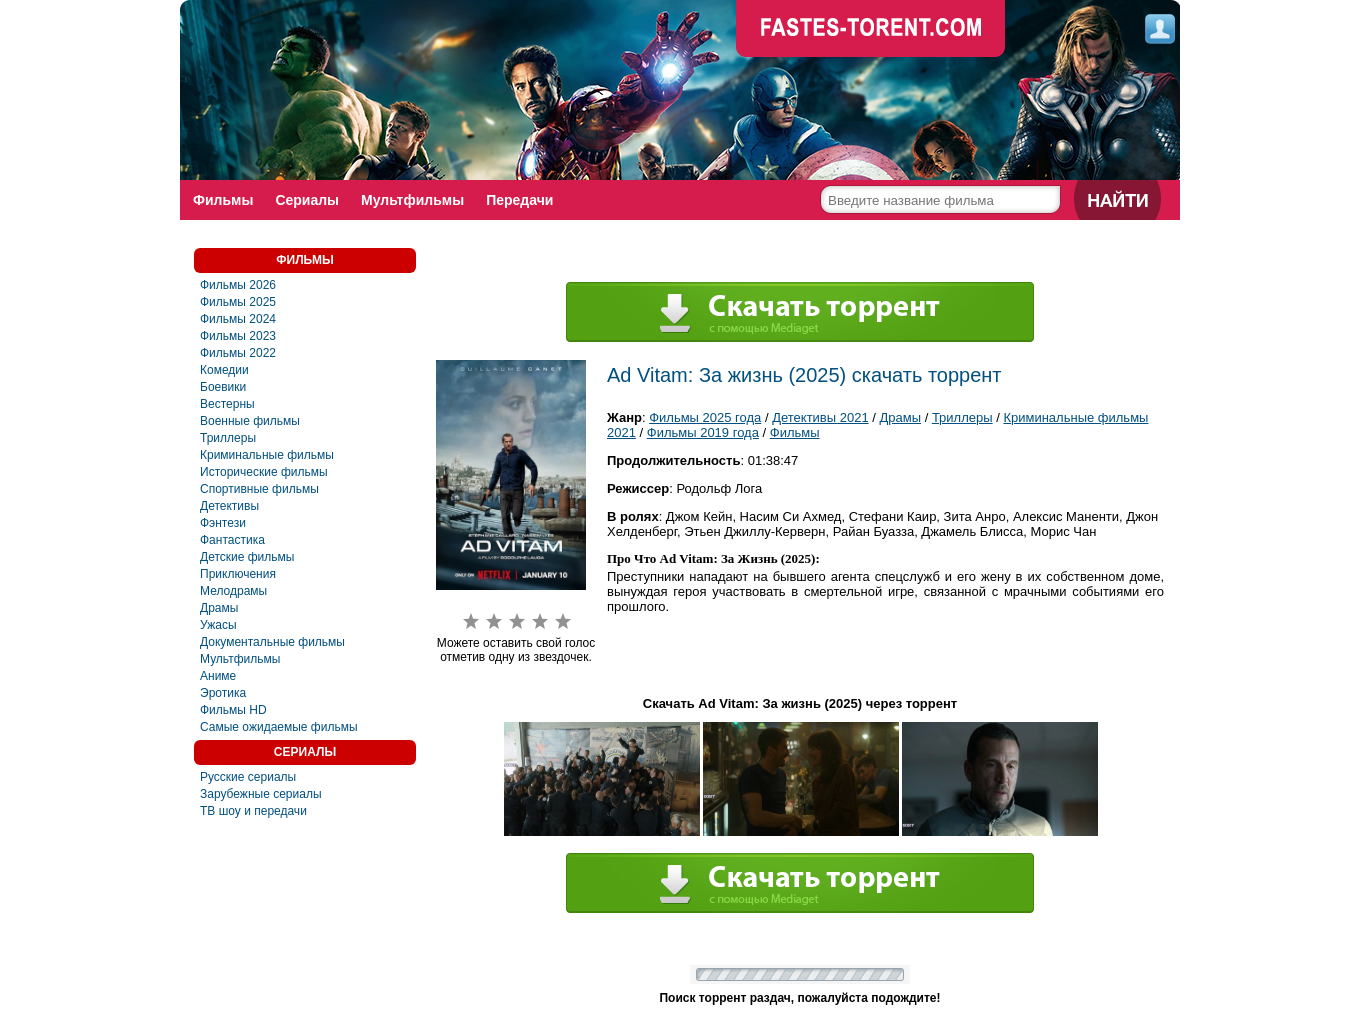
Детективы (229, 506)
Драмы (219, 608)
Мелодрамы (233, 591)
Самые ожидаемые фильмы (279, 727)
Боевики (223, 387)
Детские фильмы (247, 557)
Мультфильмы (412, 200)
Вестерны (227, 404)
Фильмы (223, 200)
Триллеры (228, 438)
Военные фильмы (250, 421)
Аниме (218, 676)
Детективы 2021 (820, 417)
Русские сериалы (248, 777)
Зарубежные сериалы (261, 794)
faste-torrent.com (871, 30)
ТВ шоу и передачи (253, 811)
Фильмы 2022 (238, 353)
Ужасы (218, 625)
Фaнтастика (232, 540)
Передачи (519, 200)
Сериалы (307, 200)
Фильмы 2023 (238, 336)
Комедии (224, 370)
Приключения (238, 574)
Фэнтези (223, 523)
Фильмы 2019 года (703, 432)
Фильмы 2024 (238, 319)
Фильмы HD (233, 710)
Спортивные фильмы (259, 489)
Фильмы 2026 (238, 285)
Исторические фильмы (264, 472)
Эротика (223, 693)
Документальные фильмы (272, 642)
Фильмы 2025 (238, 302)
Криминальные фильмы (267, 455)
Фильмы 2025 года (705, 417)
